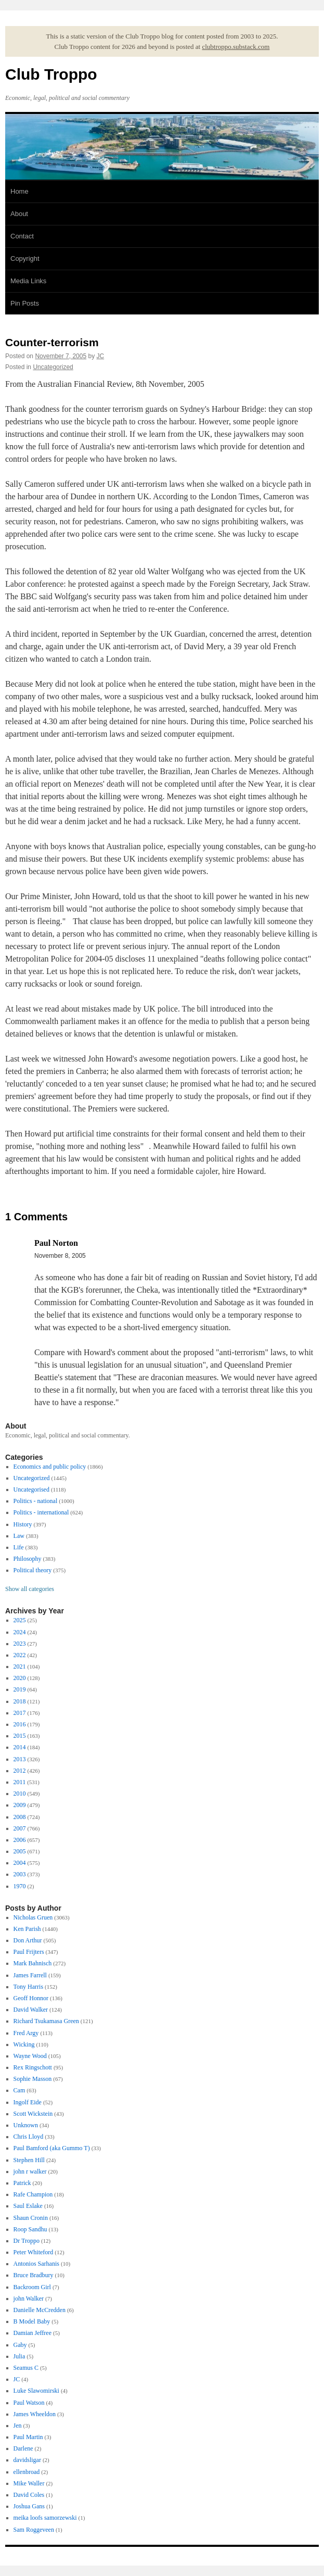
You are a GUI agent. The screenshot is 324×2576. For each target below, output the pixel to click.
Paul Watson (29, 2402)
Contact (22, 236)
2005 (20, 1851)
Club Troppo (51, 74)
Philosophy (28, 1558)
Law (19, 1535)
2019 (20, 1689)
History (23, 1524)
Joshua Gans (29, 2506)
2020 (20, 1678)
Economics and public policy (50, 1466)
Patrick (22, 2183)
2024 (20, 1632)
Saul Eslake (28, 2205)
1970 (20, 1886)
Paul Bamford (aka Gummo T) (52, 2148)
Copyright (25, 258)
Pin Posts (24, 303)
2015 (20, 1735)
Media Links (28, 281)
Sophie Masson (33, 2078)
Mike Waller (29, 2483)
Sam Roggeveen (34, 2529)
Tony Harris (28, 1986)
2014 (20, 1747)
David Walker (31, 2009)
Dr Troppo (27, 2240)
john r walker (30, 2171)
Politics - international (41, 1512)
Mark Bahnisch (33, 1963)
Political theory (33, 1570)
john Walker (29, 2298)
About (19, 214)
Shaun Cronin (31, 2217)
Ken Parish (27, 1929)
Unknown (26, 2125)
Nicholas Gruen (33, 1917)
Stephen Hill (29, 2160)
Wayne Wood (30, 2056)
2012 (20, 1770)
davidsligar (27, 2460)
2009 (20, 1805)
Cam (19, 2090)
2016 (20, 1724)
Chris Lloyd (29, 2136)
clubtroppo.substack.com (235, 46)
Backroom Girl (32, 2287)
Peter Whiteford (34, 2252)
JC (101, 356)
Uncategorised (31, 1489)
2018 (20, 1701)
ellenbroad (27, 2472)
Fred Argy (26, 2033)
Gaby (20, 2344)
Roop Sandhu (30, 2229)
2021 (20, 1666)
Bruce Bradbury (34, 2275)
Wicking (24, 2044)
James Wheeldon (35, 2414)
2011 (20, 1782)
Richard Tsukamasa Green (46, 2021)
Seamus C (26, 2367)
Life (19, 1547)
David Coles (29, 2494)
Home (19, 191)
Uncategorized (53, 367)
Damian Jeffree (32, 2333)
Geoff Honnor (31, 1998)
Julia (19, 2356)
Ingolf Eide (28, 2102)
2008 (20, 1817)
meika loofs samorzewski (45, 2517)
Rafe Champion (33, 2194)
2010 (20, 1793)
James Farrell (30, 1975)
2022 (20, 1655)
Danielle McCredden (40, 2310)
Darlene (23, 2448)
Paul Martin (28, 2437)
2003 (20, 1874)
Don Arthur (28, 1940)
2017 (20, 1712)
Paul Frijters (29, 1951)
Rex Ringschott (33, 2067)
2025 (20, 1620)
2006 (20, 1839)
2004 (20, 1862)
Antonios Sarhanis (36, 2263)
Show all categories (29, 1589)
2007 (20, 1828)
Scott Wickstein (33, 2113)
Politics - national (36, 1501)
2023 (20, 1643)
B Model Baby (32, 2321)
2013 (20, 1759)
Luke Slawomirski (36, 2390)
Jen (18, 2425)
